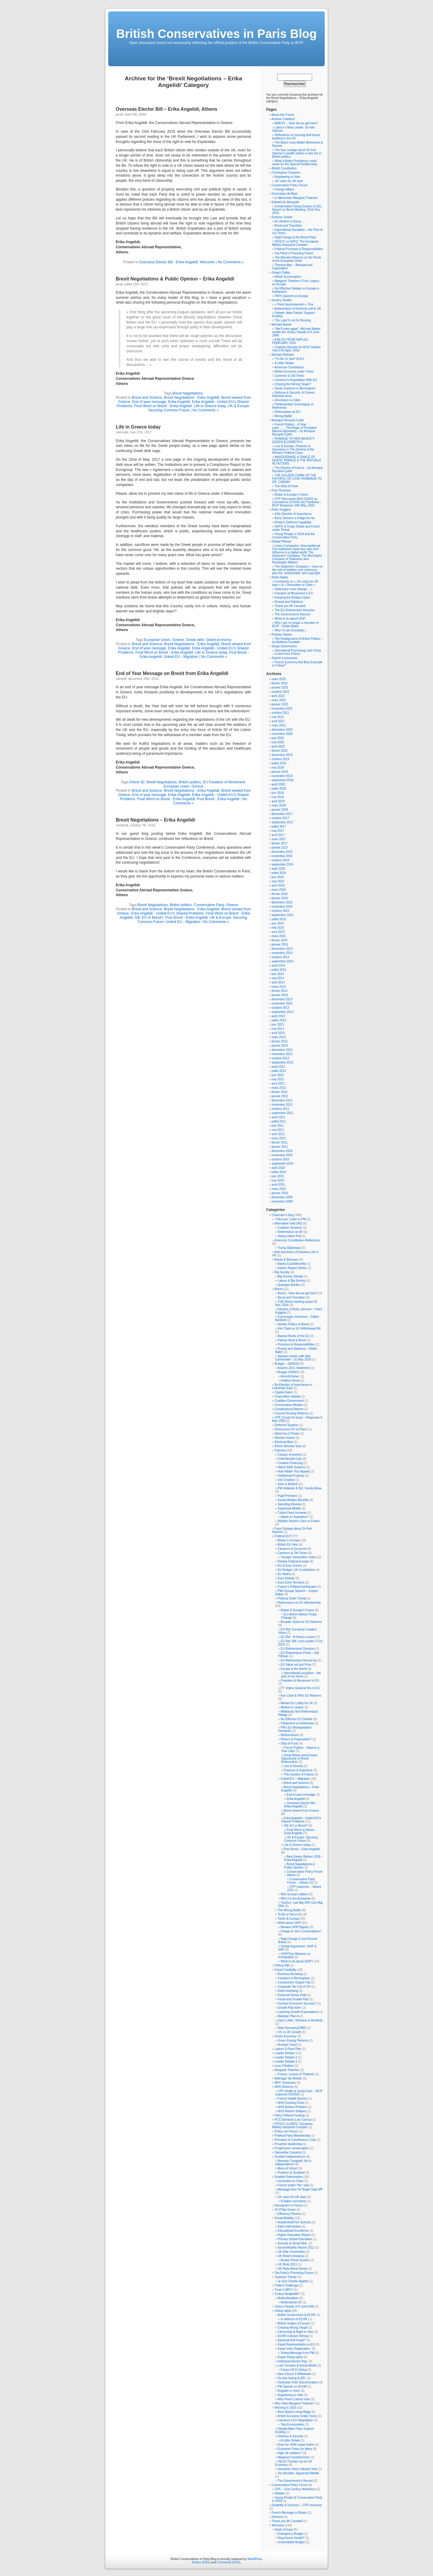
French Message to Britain (289, 2512)
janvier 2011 (280, 1146)
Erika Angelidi (179, 402)
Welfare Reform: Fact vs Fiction (299, 1521)
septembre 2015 (282, 915)
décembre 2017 (282, 814)
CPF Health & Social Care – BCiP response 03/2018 (299, 2092)
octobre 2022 (280, 691)
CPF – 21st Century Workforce (295, 2489)
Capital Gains (284, 1392)
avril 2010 (278, 1184)
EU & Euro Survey (290, 1565)
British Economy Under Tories (297, 2416)
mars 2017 (279, 839)
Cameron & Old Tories (289, 375)
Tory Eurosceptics (292, 2424)
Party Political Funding (290, 2115)
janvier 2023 (280, 687)
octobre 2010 (280, 1159)
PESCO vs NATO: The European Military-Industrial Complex (295, 243)
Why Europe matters (294, 1894)
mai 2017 (278, 830)
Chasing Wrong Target (292, 2327)
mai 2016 (278, 881)
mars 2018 (279, 805)
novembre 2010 (282, 1155)
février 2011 (279, 1142)
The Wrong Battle (289, 1910)
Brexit (278, 1289)
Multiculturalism (288, 2298)
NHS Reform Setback (292, 2111)
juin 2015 (278, 923)
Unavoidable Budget (291, 2542)
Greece (178, 640)
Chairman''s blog (283, 1215)
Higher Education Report (294, 2235)
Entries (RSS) (201, 2562)
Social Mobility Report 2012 (296, 2247)
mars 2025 (279, 679)
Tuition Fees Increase (292, 1512)
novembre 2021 (282, 708)
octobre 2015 (280, 910)
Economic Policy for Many (295, 2449)
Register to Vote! (289, 2390)
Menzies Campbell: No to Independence (293, 2162)
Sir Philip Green (285, 2209)
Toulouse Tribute (285, 2277)
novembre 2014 (282, 953)
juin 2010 (278, 1176)
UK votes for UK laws (289, 181)
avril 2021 (278, 721)
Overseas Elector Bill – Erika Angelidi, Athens (166, 109)
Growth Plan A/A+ (289, 2007)
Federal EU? (283, 1536)
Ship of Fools (289, 1743)
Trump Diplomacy (289, 1247)
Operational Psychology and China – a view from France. (296, 652)
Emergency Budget (290, 2533)
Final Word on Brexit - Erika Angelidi (163, 406)
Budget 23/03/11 (288, 1372)
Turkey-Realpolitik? (287, 2294)
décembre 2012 (282, 1049)
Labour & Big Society (292, 1280)
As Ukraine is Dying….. (290, 221)
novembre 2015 (282, 906)
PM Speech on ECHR (292, 2386)
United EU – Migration (295, 1778)
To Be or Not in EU (290, 1914)
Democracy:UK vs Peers (291, 1429)
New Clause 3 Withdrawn (294, 2374)
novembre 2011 (282, 1104)
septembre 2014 (282, 961)
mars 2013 (279, 1037)
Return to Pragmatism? (296, 1739)
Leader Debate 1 (286, 2053)
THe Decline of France (299, 1774)
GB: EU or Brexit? (149, 917)
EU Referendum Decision (298, 1648)
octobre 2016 (280, 860)
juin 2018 (278, 792)
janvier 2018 (280, 809)
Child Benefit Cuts (290, 1458)
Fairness (280, 1450)
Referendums (290, 1735)
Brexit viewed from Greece (301, 1810)
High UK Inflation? (290, 2453)
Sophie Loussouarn (284, 658)
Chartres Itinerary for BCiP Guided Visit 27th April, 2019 (296, 348)
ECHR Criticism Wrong (293, 2336)
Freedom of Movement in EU (294, 593)
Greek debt (195, 640)
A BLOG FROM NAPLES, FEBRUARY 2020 (290, 341)
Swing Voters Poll (289, 1236)
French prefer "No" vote (293, 2185)
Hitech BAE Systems (291, 1467)
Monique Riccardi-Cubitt (288, 420)
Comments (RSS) (228, 2562)
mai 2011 (278, 1130)
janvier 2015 (280, 944)
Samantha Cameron (288, 2152)
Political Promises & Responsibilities (299, 249)
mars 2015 (279, 936)
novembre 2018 (282, 776)
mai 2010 (278, 1180)
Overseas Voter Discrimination (298, 2382)
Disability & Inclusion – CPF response (297, 2505)
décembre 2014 (282, 948)
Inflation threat (290, 1380)
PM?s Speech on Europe (291, 296)
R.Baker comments (293, 2201)
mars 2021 (279, 725)
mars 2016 (279, 889)
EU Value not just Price (296, 1664)
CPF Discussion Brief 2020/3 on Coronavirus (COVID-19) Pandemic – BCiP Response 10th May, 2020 (297, 502)
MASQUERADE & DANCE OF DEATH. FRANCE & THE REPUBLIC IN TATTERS (297, 460)
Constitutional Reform (289, 1409)
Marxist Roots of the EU (293, 1336)
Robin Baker (280, 577)
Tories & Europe (288, 1918)
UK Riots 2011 (287, 2264)
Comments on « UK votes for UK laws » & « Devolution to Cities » (295, 583)
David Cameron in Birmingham (295, 388)
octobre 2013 (280, 1007)
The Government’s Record (292, 614)
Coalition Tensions (290, 1227)
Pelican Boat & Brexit (292, 1340)
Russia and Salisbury (289, 601)
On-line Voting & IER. (292, 2378)
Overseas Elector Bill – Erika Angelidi (300, 1804)
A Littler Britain (284, 363)
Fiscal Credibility (285, 1969)
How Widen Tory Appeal (293, 1471)
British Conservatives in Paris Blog (216, 33)
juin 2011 (278, 1125)
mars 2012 (279, 1087)
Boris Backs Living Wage (294, 2411)
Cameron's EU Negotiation (295, 2420)
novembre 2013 (282, 1003)
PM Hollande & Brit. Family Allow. (300, 1488)
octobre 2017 (280, 818)
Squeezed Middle (289, 1508)
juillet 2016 (279, 873)
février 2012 (279, 1092)
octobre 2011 (280, 1108)
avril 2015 (278, 931)
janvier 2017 (280, 847)
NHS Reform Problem (292, 2107)
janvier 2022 (280, 704)
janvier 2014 (280, 995)
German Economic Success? (297, 2003)
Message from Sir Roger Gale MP (300, 2189)
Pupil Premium (287, 1495)
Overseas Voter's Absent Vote (297, 2469)
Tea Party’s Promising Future (294, 253)
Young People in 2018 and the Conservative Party (293, 535)
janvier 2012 (280, 1096)
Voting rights (283, 2310)
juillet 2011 (279, 1121)
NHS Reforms (284, 2086)
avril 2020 (278, 746)
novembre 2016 (282, 856)
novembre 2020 (282, 733)
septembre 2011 (282, 1113)
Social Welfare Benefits (293, 1500)
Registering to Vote (287, 176)
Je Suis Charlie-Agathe (293, 2281)
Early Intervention (289, 2226)
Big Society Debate (290, 1276)
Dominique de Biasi (284, 193)
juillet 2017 (279, 826)
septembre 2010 (282, 1163)
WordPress (254, 2559)
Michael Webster (283, 354)
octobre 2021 (280, 712)
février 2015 (279, 940)
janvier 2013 (280, 1045)
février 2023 (279, 683)
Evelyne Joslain (282, 217)
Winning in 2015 (285, 2407)
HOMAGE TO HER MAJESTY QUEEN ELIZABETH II (293, 440)
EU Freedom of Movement (224, 782)
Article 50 (136, 782)
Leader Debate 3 (286, 2061)
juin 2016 (278, 877)
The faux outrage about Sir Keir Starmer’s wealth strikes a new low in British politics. (296, 153)
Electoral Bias (284, 1442)
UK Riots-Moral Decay (292, 2268)
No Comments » (231, 262)
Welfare (280, 2493)
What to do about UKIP (290, 618)
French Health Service (292, 2098)
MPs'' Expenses (285, 2082)
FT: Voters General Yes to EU (300, 1688)
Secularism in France (289, 2205)
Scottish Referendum (288, 2176)
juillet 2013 (279, 1020)
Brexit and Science (147, 397)
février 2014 (279, 990)
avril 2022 (278, 696)
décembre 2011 (282, 1100)
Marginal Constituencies (294, 2457)
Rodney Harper (282, 634)
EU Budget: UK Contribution (296, 1569)
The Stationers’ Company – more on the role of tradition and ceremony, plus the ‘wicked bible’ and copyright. (297, 570)
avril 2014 (278, 982)
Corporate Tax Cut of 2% (294, 1986)
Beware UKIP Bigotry (295, 1927)
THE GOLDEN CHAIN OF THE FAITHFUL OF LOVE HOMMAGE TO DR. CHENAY (297, 479)
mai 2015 (278, 927)
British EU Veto (288, 1544)
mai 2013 (278, 1028)
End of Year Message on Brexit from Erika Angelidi (172, 673)
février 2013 (279, 1041)
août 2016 (278, 868)
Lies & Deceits (293, 1766)
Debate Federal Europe (293, 1561)
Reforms (277, 2517)
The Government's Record (295, 2480)
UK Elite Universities (291, 2251)
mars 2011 (279, 1138)
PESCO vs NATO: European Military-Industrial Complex (292, 2125)
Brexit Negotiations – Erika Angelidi (155, 819)
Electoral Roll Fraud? (292, 2340)
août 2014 (278, 965)
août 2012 (278, 1066)
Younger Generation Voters (299, 1557)
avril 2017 (278, 835)
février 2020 (279, 750)
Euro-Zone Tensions (291, 1582)
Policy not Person (286, 2131)
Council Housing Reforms (292, 1413)
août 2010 (278, 1167)
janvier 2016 (280, 898)
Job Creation (286, 1480)
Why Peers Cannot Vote (294, 2399)
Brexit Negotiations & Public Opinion (299, 1865)
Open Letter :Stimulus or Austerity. (300, 2020)
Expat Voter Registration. (294, 2348)
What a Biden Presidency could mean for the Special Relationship (294, 162)
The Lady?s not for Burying (293, 320)
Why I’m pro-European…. (292, 630)
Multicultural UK (291, 2302)
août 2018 (278, 784)
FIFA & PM (282, 1965)
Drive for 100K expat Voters (296, 2444)
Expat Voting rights (290, 2357)
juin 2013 (278, 1024)
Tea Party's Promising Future (294, 2272)
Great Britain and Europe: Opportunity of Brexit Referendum (299, 1758)
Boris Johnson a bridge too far (295, 518)
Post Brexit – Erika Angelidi (302, 1849)
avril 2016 (278, 885)
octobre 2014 (280, 957)
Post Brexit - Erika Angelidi (218, 799)
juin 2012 (278, 1075)
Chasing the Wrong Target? (293, 384)
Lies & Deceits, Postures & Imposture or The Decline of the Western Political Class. (293, 449)
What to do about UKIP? (297, 1961)
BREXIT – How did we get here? (296, 123)
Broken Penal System (295, 2260)
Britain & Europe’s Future (291, 494)
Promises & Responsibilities (296, 1344)
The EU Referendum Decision (295, 610)
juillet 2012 (279, 1071)
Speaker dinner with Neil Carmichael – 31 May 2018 (293, 1358)
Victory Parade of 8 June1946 (294, 2306)
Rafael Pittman (281, 541)
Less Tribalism (284, 2065)
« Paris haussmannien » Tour (294, 304)
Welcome (207, 262)
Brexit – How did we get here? (298, 1293)
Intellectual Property (291, 1475)
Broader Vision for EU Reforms (301, 1622)
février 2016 (279, 894)
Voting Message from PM (297, 2353)
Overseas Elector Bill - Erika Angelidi (168, 262)
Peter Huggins (281, 509)
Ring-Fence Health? (291, 2538)
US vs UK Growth (289, 2032)
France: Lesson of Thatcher (296, 2074)
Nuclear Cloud (287, 2044)
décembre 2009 (282, 1197)
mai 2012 (278, 1079)
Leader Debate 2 (286, 2057)
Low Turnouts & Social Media (297, 2365)
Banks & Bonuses (286, 1259)
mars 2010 (279, 1188)
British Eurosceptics (288, 276)
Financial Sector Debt (292, 1995)
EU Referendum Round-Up (299, 1660)
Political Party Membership (292, 2135)
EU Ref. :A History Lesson (298, 1637)
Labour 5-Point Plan (288, 2049)
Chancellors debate (287, 1396)
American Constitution (289, 367)
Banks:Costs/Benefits (292, 1263)
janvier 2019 (280, 771)
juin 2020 (278, 738)
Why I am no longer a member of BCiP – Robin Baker (295, 624)
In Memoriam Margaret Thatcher (296, 198)
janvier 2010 (280, 1193)
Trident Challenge (286, 2285)
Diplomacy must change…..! (293, 589)
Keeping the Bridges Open (292, 597)
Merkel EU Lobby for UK (297, 1703)
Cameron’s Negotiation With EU (296, 380)
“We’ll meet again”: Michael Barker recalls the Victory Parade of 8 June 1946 (296, 332)
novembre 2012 (282, 1054)
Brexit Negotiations (188, 393)
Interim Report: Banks (292, 1268)
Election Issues (285, 1437)
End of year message (149, 402)
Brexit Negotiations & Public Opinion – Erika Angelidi (175, 278)
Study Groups (284, 2529)
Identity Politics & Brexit (293, 1324)
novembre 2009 (282, 1201)
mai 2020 (278, 742)
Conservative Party (209, 905)
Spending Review (289, 1504)
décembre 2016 (282, 851)
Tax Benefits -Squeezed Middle (298, 2473)
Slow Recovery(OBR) (292, 2028)
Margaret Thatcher (287, 2070)
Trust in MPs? (284, 2289)
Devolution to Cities (287, 400)
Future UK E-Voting (293, 2369)
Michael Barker (282, 324)
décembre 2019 (282, 755)
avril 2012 (278, 1083)
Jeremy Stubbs (282, 300)
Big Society (282, 1272)
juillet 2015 (279, 919)
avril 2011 (278, 1134)
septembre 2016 (282, 864)
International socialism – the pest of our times (301, 1674)
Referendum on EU (287, 411)
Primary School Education (295, 2239)
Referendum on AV (290, 1232)
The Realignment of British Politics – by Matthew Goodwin (297, 640)
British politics (190, 782)
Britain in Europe (289, 1540)
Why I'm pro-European (296, 1898)
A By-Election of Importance (293, 514)
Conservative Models (288, 1405)
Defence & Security (290, 2436)
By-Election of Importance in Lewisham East (292, 1386)
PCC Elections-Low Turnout (293, 2119)
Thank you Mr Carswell (290, 606)
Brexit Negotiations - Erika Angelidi (191, 397)
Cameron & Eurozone (292, 1548)
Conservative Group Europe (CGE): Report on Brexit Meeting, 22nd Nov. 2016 (297, 210)
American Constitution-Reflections (297, 1240)
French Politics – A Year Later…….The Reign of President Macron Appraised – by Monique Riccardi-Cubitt (294, 429)
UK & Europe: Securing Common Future (301, 1839)
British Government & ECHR (296, 2315)
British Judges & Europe (294, 2323)
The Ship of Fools (286, 486)
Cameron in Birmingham (294, 1978)
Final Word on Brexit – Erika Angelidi (300, 1831)
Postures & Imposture (298, 1770)
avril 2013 (278, 1033)
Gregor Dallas (281, 272)
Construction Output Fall (294, 1982)
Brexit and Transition (288, 225)
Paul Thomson (281, 490)
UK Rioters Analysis (291, 2256)
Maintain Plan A (288, 2016)
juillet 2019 (279, 763)
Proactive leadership (288, 2144)
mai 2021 (278, 717)
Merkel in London (292, 1707)
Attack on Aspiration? (295, 1517)
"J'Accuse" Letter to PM (290, 1219)
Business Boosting (290, 1974)
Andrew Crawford (283, 119)
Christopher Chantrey (286, 172)
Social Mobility (284, 2218)
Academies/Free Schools (294, 2222)
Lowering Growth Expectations (298, 2012)
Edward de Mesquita (285, 202)
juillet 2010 (279, 1172)
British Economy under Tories (294, 371)
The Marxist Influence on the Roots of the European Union (296, 259)
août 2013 (278, 1016)
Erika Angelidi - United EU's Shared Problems (167, 913)
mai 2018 (278, 797)
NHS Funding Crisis (291, 2102)
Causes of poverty (290, 1454)
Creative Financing (290, 1463)
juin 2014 (278, 974)
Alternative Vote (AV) (288, 1223)
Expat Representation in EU (296, 2344)
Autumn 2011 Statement (294, 1368)
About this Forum (283, 114)
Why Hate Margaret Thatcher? (295, 2403)
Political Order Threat (292, 1598)
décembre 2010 (282, 1151)
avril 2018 (278, 801)
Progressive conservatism (292, 2148)
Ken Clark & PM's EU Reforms (301, 1695)
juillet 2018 (279, 788)
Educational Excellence (293, 2230)
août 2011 (278, 1117)
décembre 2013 (282, 999)
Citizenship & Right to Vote (295, 2331)
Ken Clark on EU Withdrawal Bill (299, 1328)
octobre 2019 (280, 759)
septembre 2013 (282, 1012)
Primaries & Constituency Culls (295, 2139)
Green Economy (285, 2036)
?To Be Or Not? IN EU (289, 359)
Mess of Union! (288, 2168)
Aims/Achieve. (290, 1376)
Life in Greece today (210, 406)
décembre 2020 (282, 729)
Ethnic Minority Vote (288, 1446)
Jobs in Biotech (288, 1484)
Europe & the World (294, 1668)
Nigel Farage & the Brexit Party (295, 237)
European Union (157, 640)
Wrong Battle (283, 416)
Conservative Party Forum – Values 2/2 (301, 1881)
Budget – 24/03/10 (287, 1363)
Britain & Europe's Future (297, 1610)
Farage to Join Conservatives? (301, 1931)
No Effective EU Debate (296, 1719)
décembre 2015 (282, 902)
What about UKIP (289, 1922)
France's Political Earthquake (297, 1586)
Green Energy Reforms (293, 2040)
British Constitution (284, 168)
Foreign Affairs (284, 189)
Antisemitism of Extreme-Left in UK (298, 308)
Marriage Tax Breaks (288, 2078)
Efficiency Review (289, 2213)
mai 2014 (278, 978)
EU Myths (284, 1574)
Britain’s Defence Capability (293, 522)
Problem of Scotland (291, 2172)
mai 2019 (278, 767)
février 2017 (279, 843)
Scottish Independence (290, 2156)
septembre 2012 (282, 1062)
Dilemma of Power (287, 1433)
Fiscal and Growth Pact (293, 1999)
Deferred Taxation (286, 1425)
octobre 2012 (280, 1058)
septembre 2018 (282, 780)
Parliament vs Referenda (297, 1723)
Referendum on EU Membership (299, 1602)
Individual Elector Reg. (293, 2361)
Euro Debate (286, 1578)
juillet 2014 (279, 969)
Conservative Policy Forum (289, 185)
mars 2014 (279, 986)
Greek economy (219, 640)
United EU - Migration (181, 657)
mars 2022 (279, 700)
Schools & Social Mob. (293, 2243)
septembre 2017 (282, 822)
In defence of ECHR (294, 2319)
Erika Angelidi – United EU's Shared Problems (301, 1819)
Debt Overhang (288, 1990)
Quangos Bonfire (289, 1284)
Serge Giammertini (284, 646)
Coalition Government (289, 1400)
